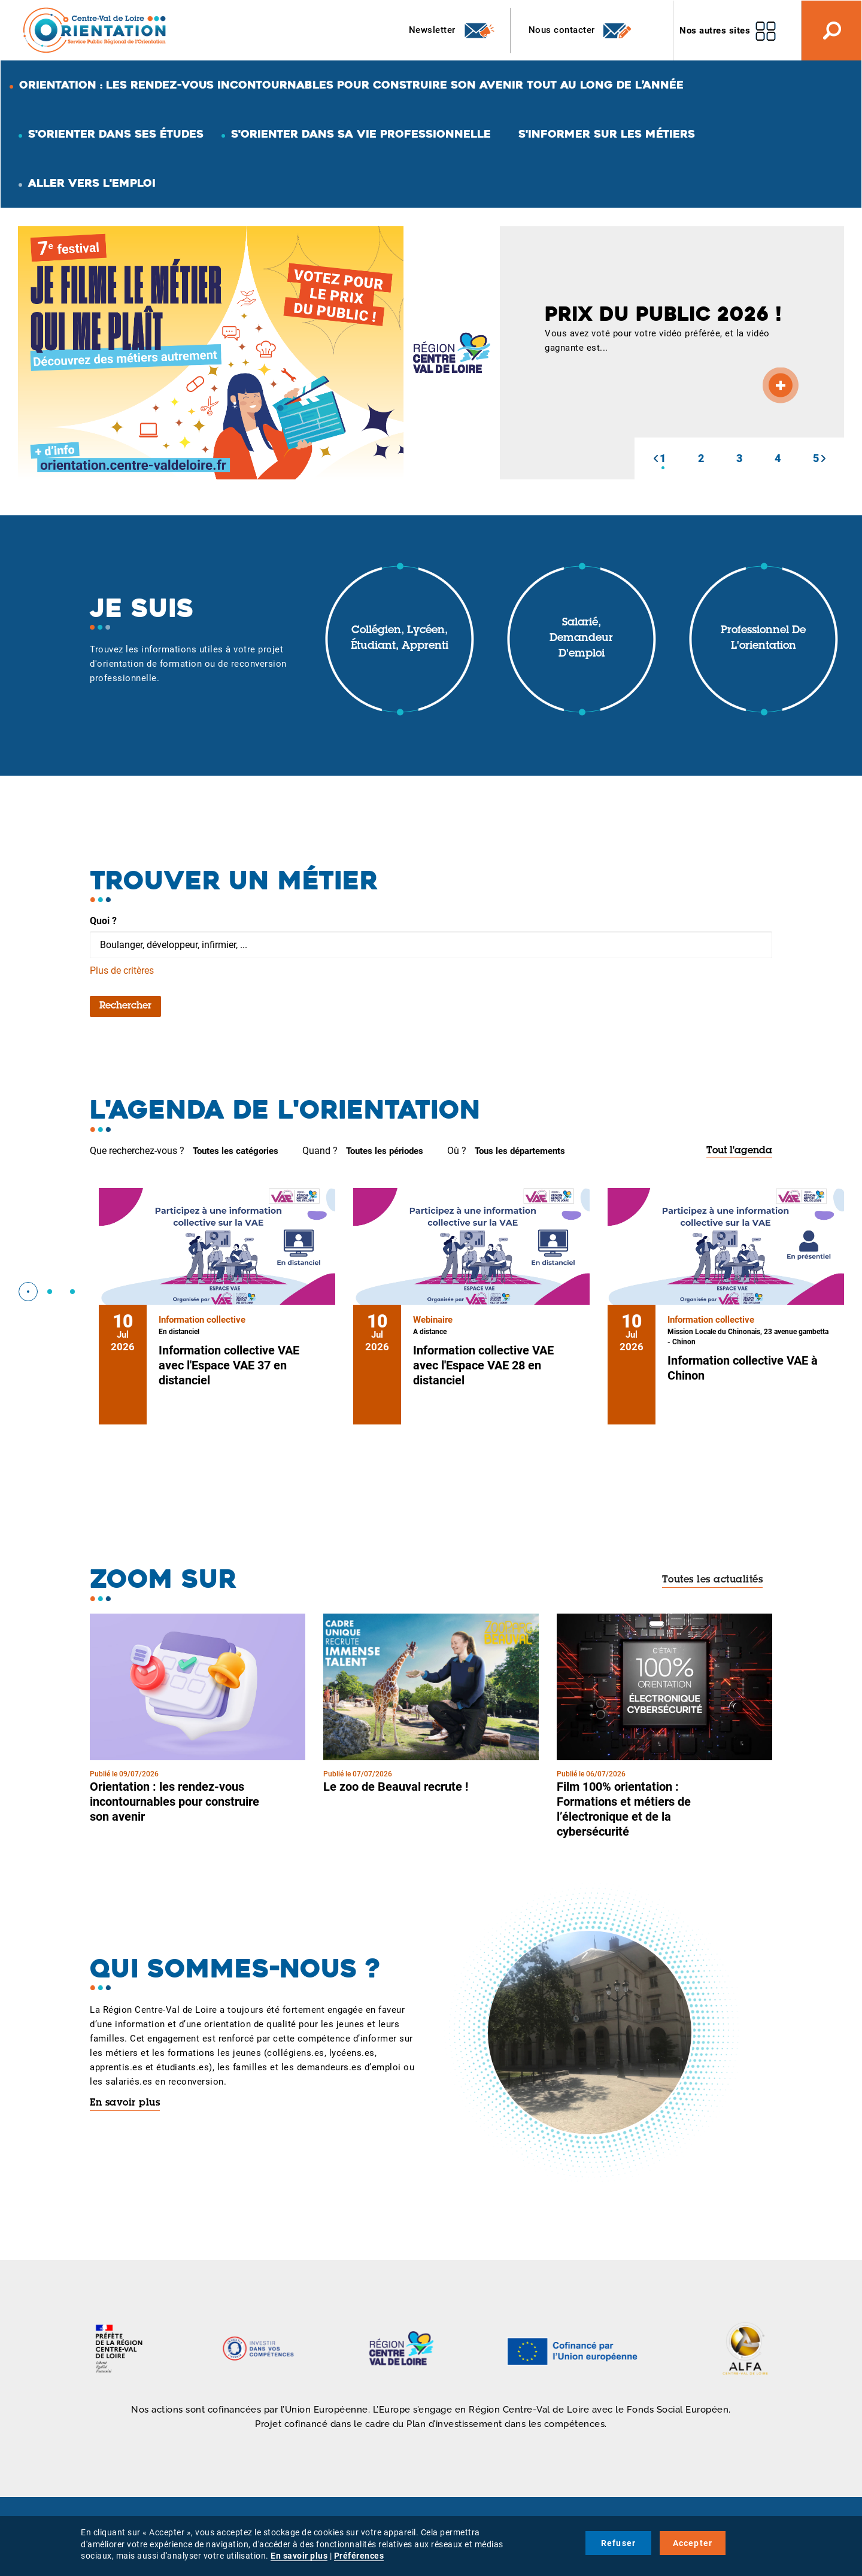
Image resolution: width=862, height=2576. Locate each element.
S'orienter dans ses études (116, 134)
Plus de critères (122, 970)
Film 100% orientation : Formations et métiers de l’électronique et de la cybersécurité (624, 1809)
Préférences (359, 2555)
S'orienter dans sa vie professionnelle (361, 134)
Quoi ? (103, 920)
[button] (655, 458)
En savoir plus (125, 2103)
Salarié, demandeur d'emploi (581, 638)
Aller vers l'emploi (92, 183)
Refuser (618, 2543)
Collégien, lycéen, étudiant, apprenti (399, 638)
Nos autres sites (714, 30)
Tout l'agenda (739, 1151)
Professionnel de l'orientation (763, 638)
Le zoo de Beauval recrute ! (395, 1786)
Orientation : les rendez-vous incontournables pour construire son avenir (174, 1801)
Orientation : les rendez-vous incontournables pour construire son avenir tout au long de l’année (351, 85)
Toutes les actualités (712, 1580)
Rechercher (125, 1006)
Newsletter (452, 30)
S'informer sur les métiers (606, 134)
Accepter (693, 2543)
